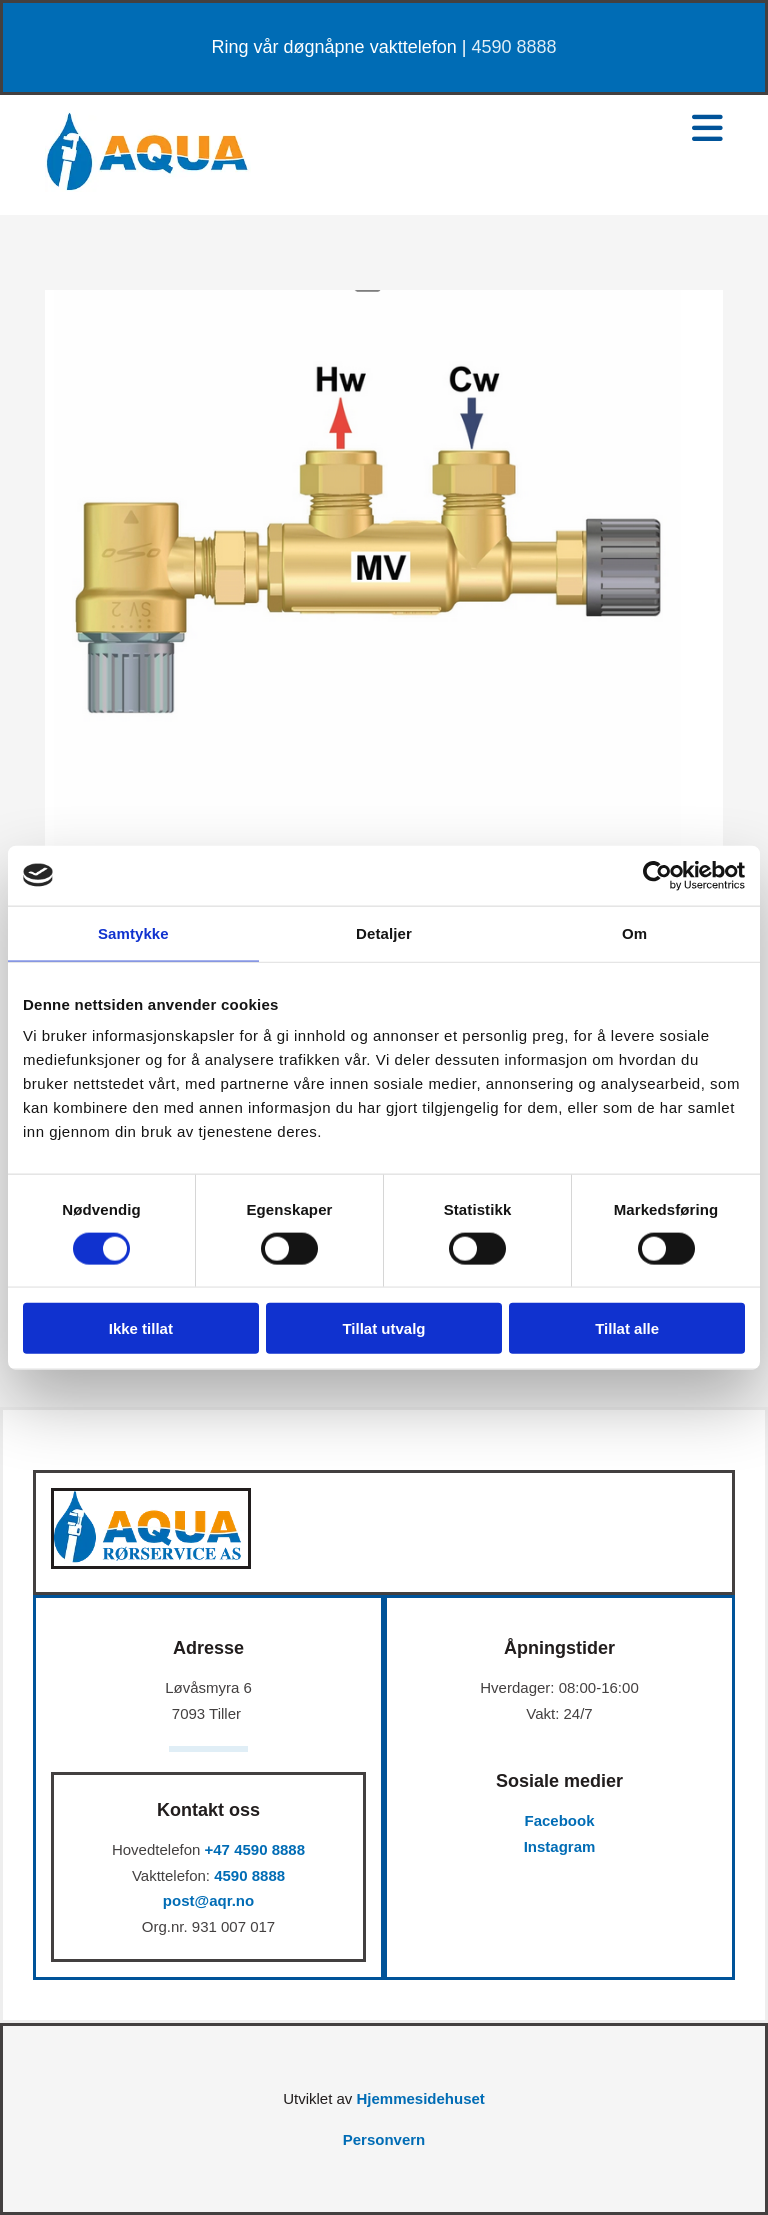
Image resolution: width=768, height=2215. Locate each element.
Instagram (560, 1846)
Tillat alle (627, 1328)
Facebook (559, 1820)
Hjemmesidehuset (420, 2098)
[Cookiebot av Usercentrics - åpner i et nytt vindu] (657, 875)
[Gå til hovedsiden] (148, 186)
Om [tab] (634, 932)
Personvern (384, 2139)
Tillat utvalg (383, 1328)
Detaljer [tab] (384, 932)
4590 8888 (513, 47)
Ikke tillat (141, 1328)
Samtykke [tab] (133, 932)
